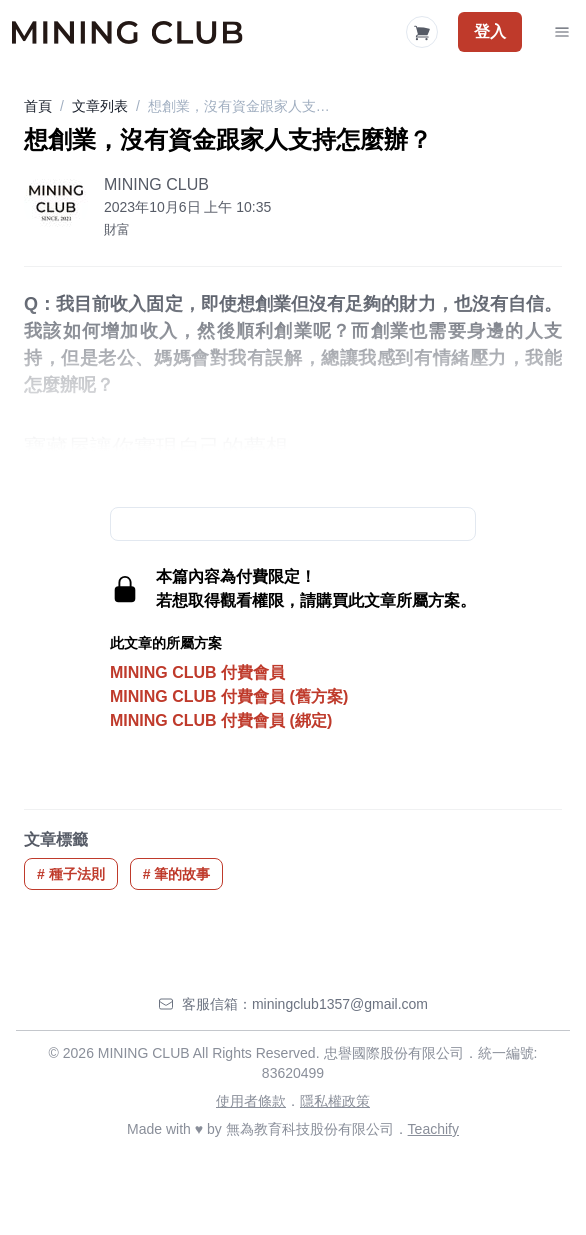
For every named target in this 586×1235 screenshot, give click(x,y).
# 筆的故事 (177, 874)
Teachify (433, 1129)
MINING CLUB (156, 184)
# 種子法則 (71, 874)
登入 (490, 31)
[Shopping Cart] (422, 32)
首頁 (38, 106)
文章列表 (100, 106)
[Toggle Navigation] (562, 32)
